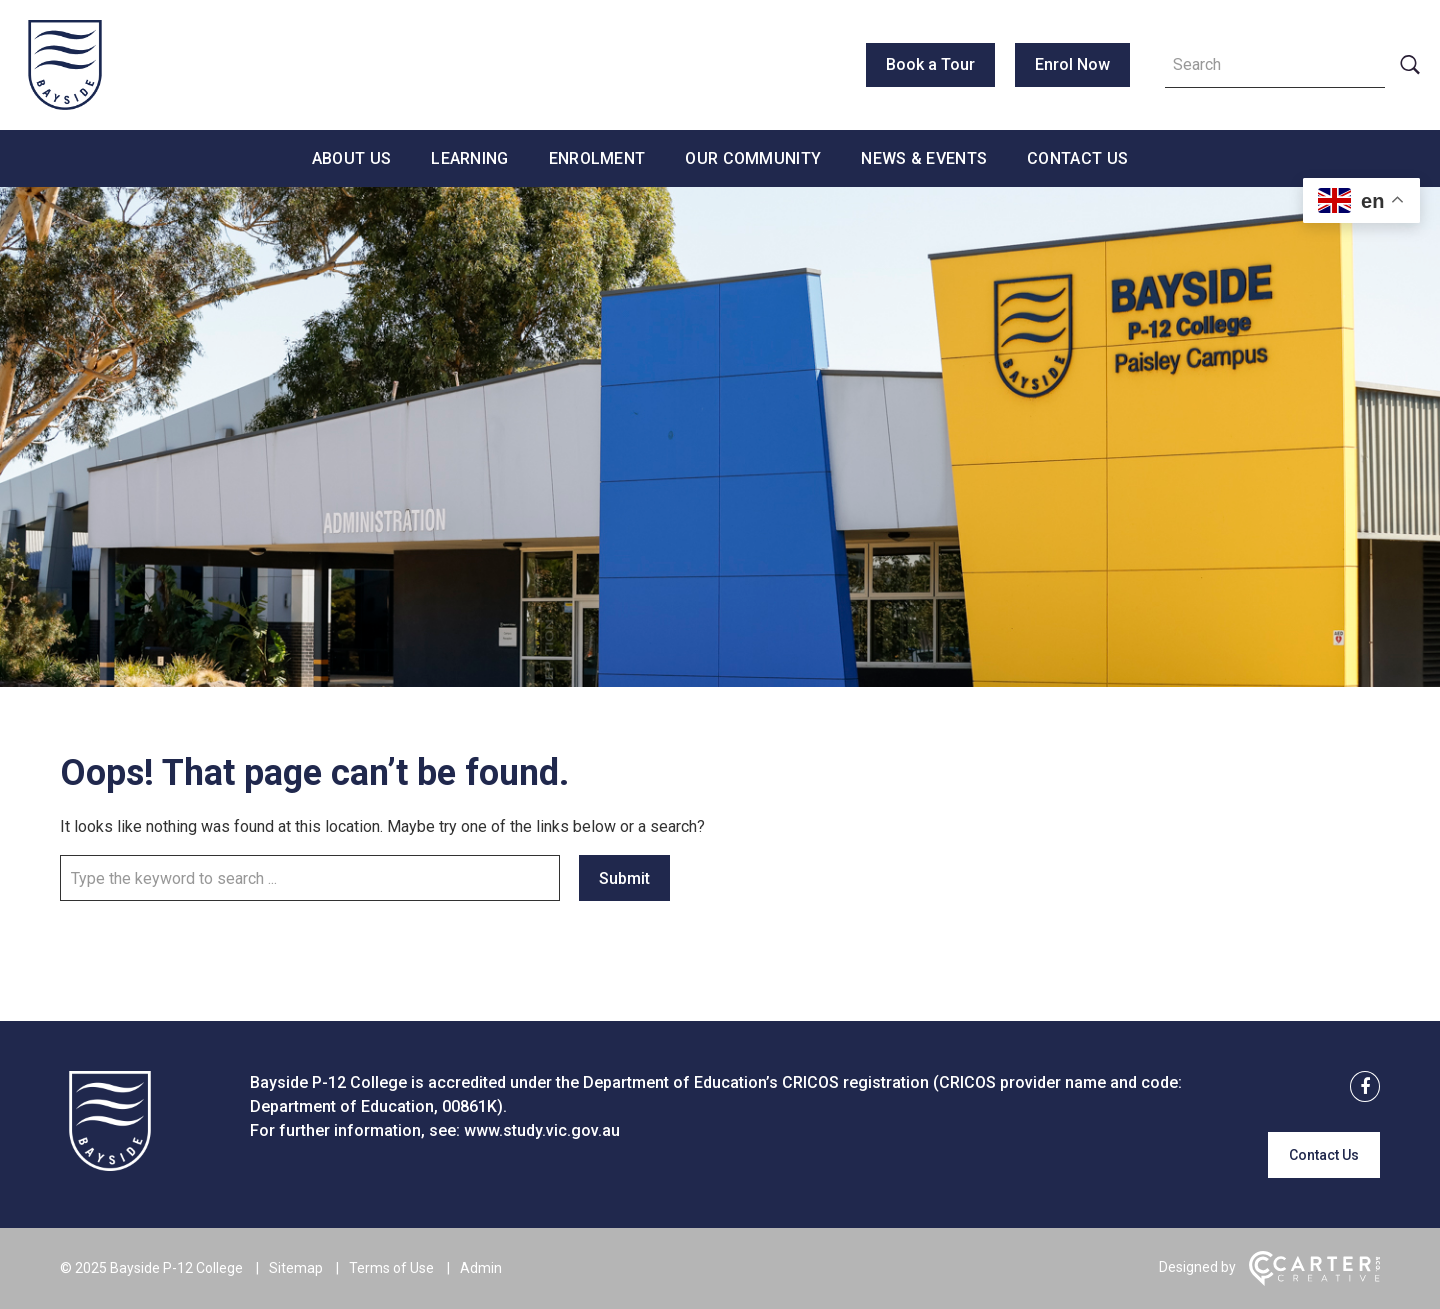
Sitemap (296, 1268)
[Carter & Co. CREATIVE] (1314, 1281)
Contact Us (1077, 158)
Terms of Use (391, 1268)
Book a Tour (930, 64)
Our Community (753, 158)
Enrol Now (1072, 64)
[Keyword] (1275, 65)
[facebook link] (1359, 1087)
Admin (481, 1268)
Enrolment (597, 158)
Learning (469, 158)
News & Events (924, 158)
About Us (351, 158)
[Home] (110, 1165)
